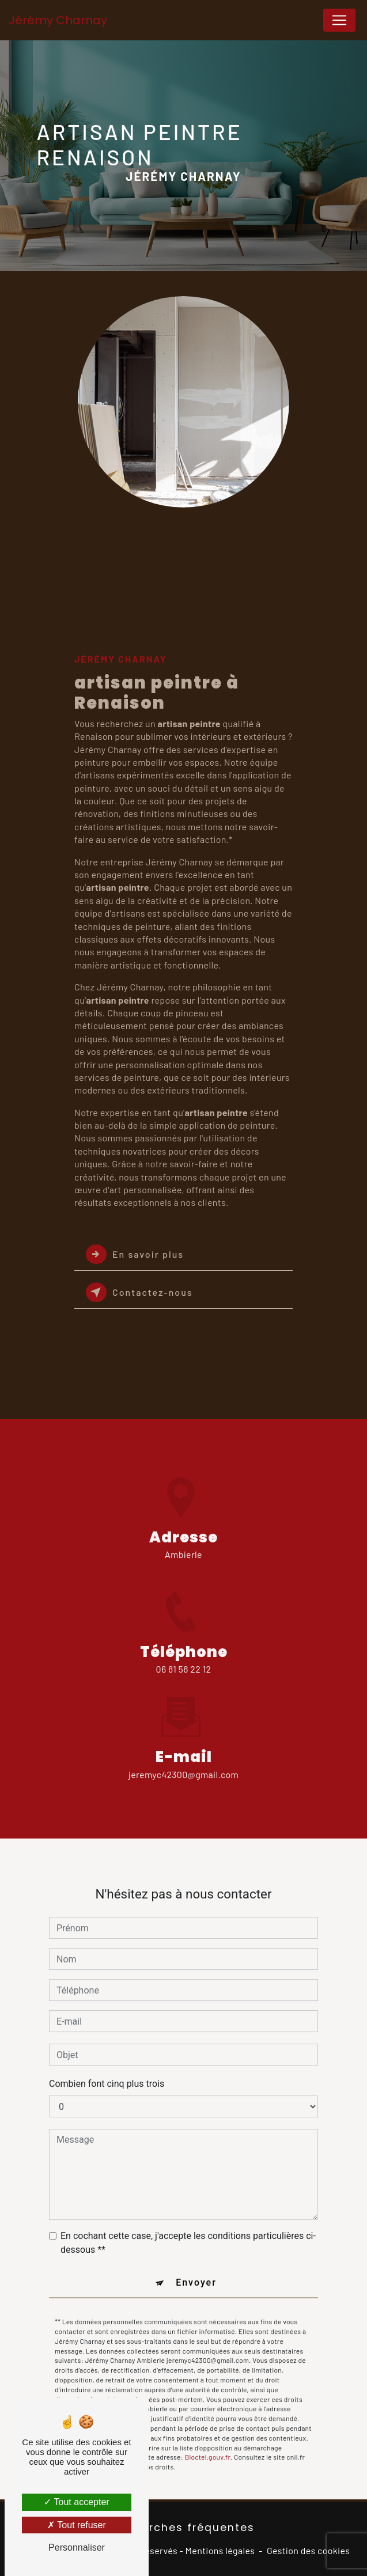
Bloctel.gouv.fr (207, 2442)
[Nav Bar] (339, 20)
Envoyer (196, 2268)
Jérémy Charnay (58, 20)
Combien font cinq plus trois (106, 2069)
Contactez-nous (139, 1292)
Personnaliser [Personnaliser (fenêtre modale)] (76, 2547)
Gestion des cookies (308, 2550)
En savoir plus (135, 1254)
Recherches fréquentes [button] (183, 2528)
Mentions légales (220, 2550)
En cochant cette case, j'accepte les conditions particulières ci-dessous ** (188, 2228)
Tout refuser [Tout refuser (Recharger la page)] (76, 2525)
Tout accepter (76, 2502)
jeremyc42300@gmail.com (183, 1759)
